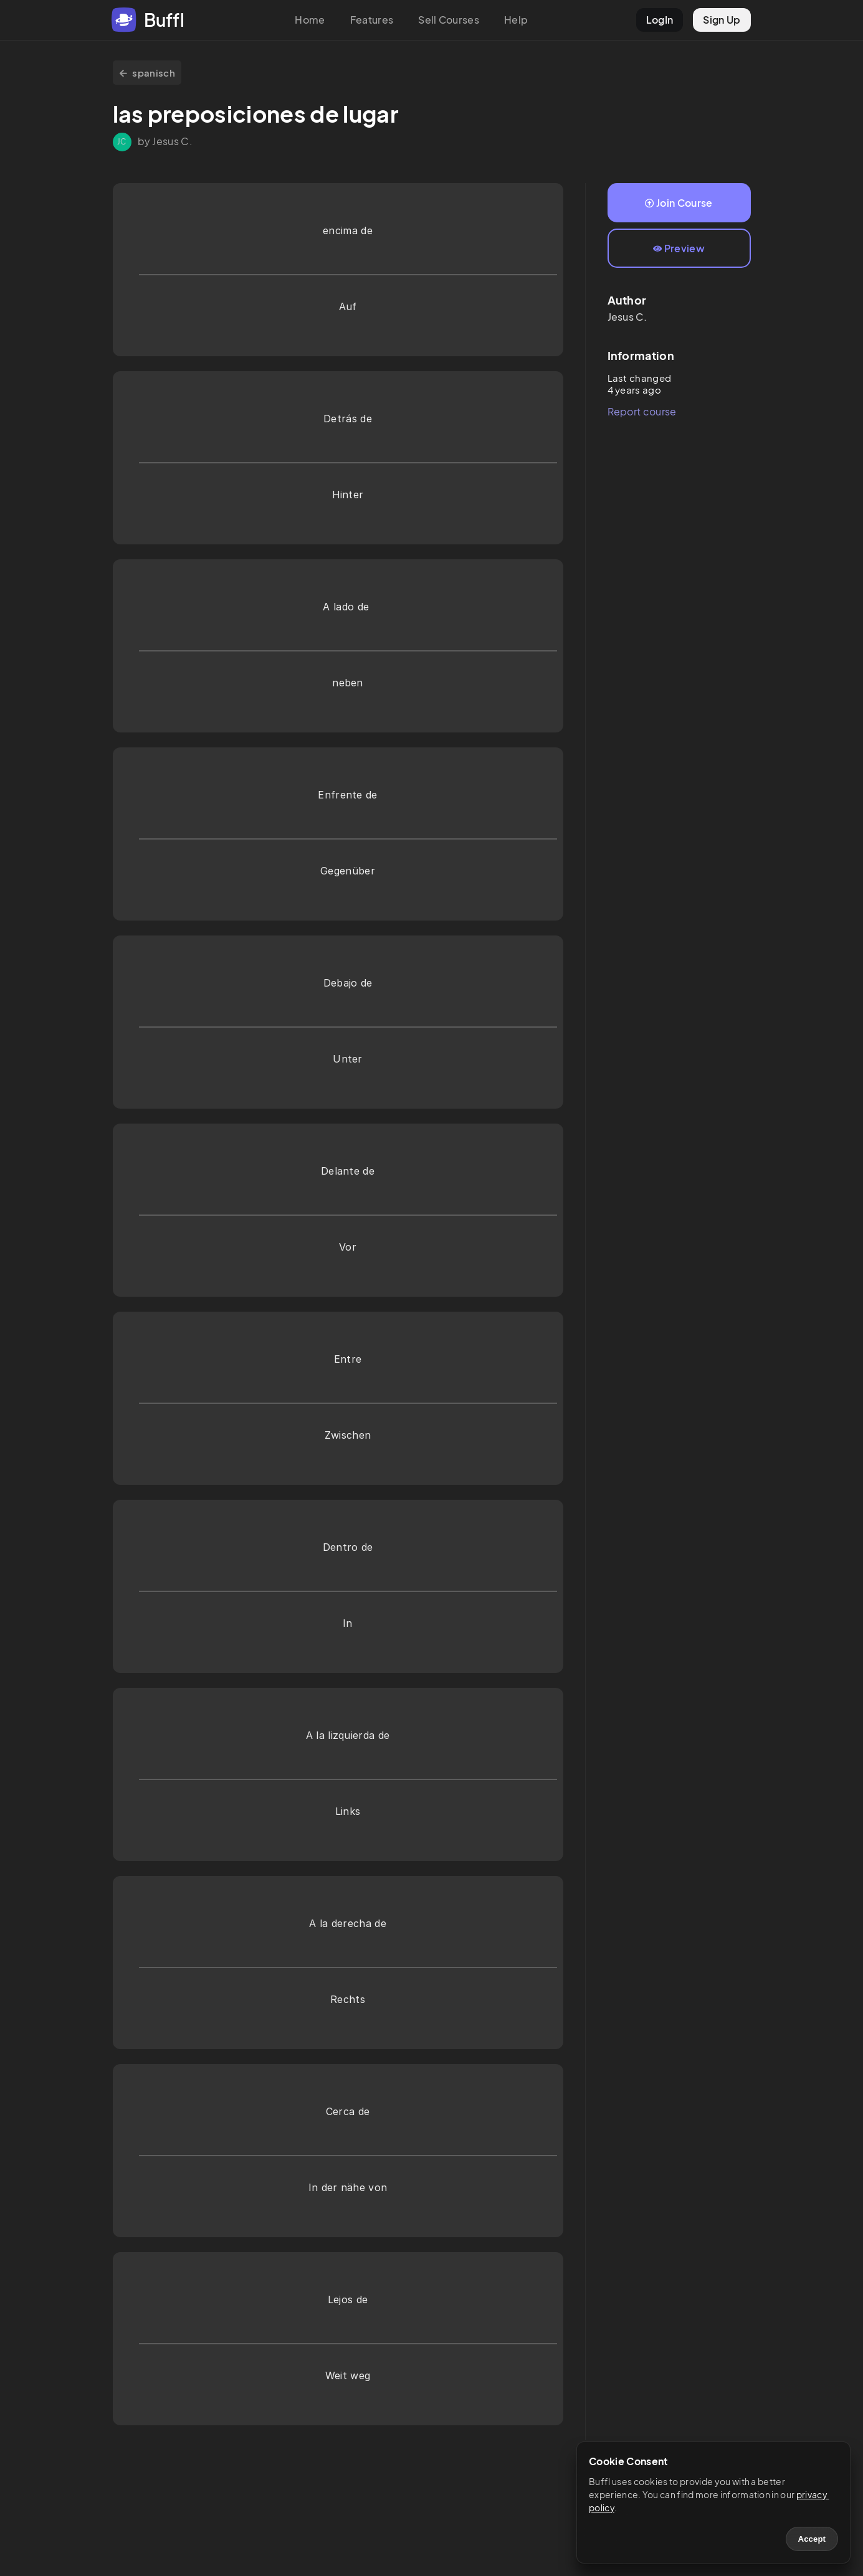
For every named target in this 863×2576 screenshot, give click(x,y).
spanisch (147, 72)
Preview (679, 248)
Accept (812, 2539)
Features (372, 19)
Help (516, 19)
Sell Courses (448, 19)
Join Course (678, 202)
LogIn (660, 19)
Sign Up (721, 19)
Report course (642, 411)
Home (310, 19)
